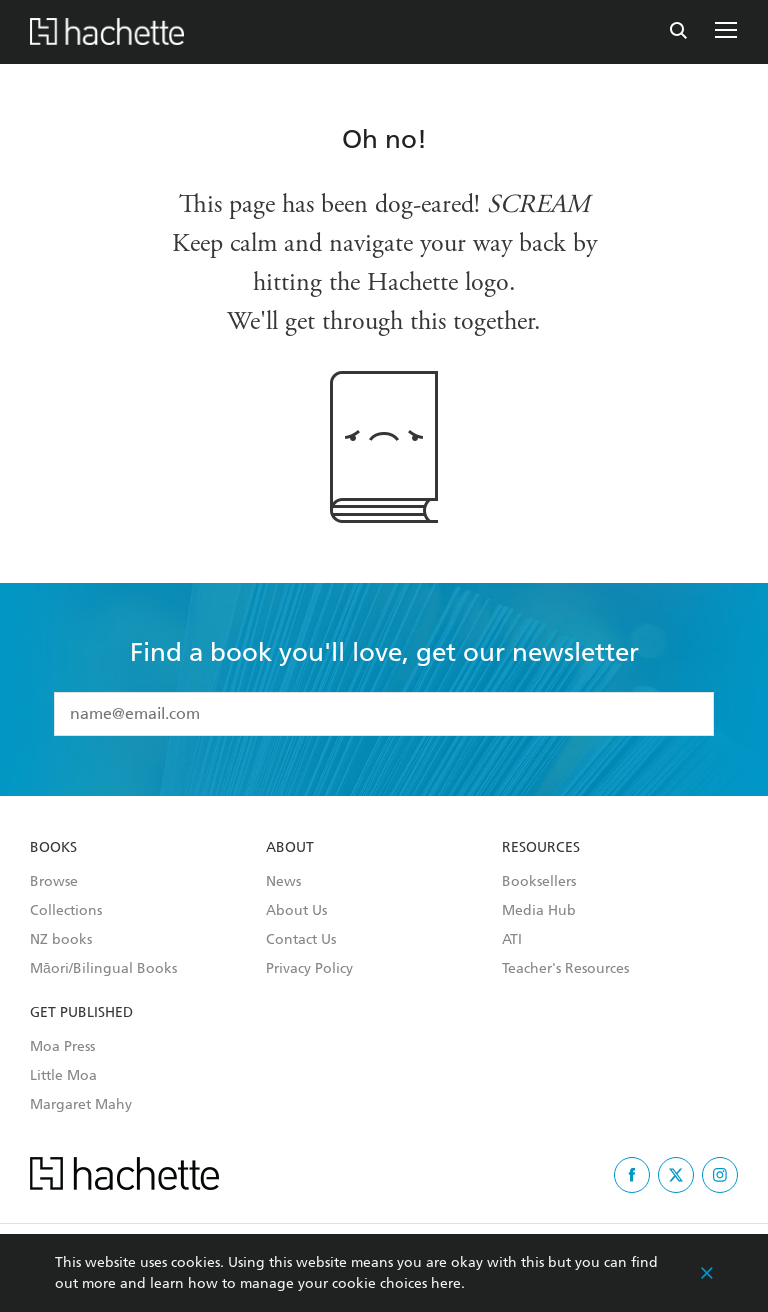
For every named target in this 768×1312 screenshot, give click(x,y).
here (446, 1283)
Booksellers (539, 882)
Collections (66, 911)
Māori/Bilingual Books (103, 969)
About (290, 848)
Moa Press (62, 1047)
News (283, 882)
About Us (296, 911)
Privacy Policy (309, 969)
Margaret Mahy (81, 1105)
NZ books (61, 940)
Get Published (81, 1013)
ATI (512, 940)
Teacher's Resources (565, 969)
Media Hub (539, 911)
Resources (541, 848)
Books (53, 848)
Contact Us (301, 940)
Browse (54, 882)
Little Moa (63, 1076)
